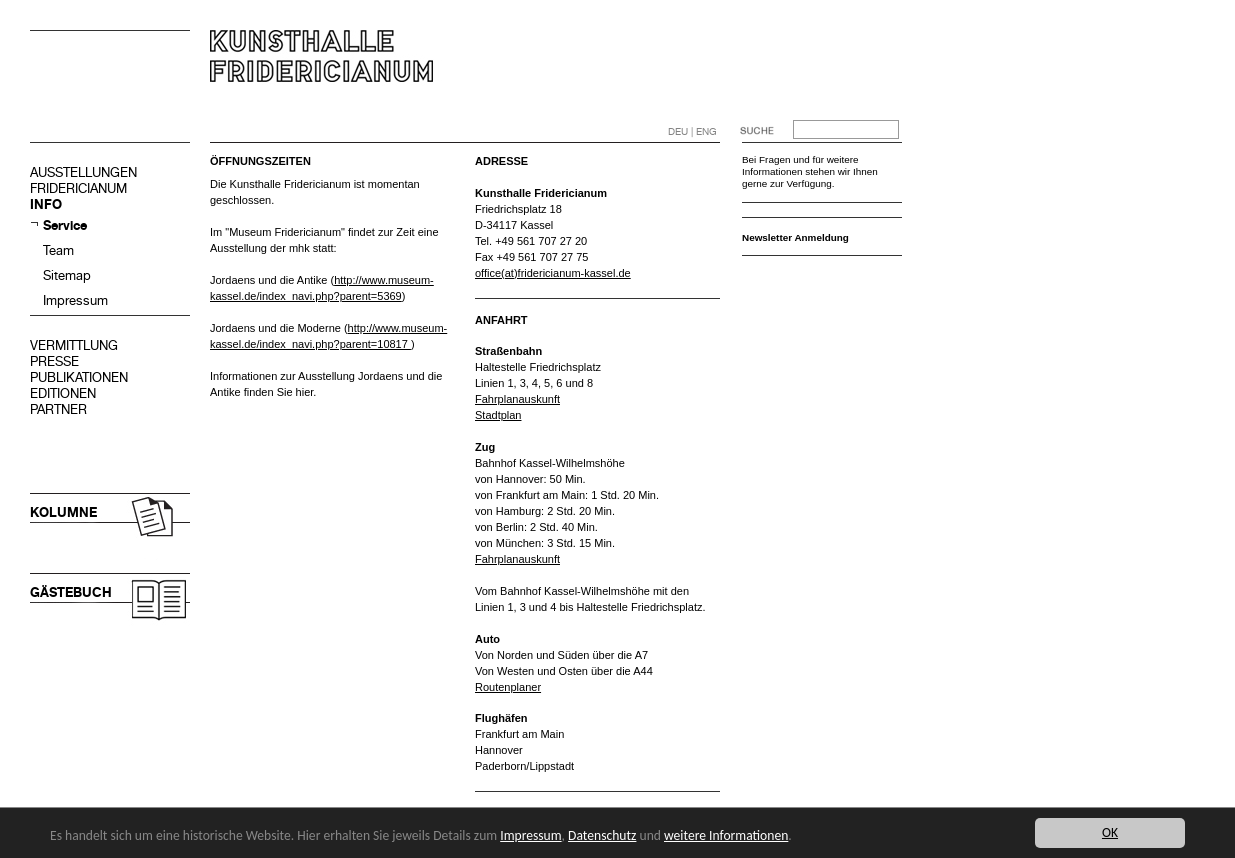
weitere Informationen (726, 835)
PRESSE (54, 361)
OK (1110, 832)
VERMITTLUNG (74, 345)
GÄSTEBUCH (71, 592)
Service (65, 225)
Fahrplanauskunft (517, 399)
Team (58, 250)
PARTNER (58, 409)
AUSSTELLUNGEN (83, 172)
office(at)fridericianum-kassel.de (553, 273)
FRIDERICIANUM (78, 188)
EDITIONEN (63, 393)
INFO (46, 204)
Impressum (75, 300)
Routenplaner (508, 687)
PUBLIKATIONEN (79, 377)
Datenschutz (602, 835)
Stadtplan (498, 415)
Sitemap (67, 275)
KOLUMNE (63, 512)
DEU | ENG (692, 131)
